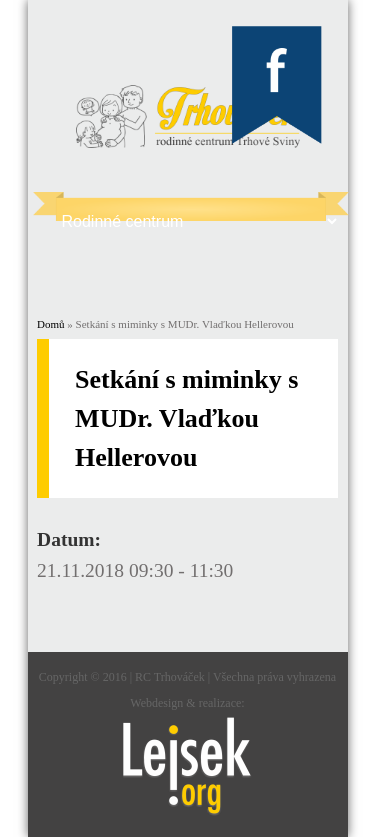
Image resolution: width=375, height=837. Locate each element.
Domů (51, 324)
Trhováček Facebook (277, 86)
